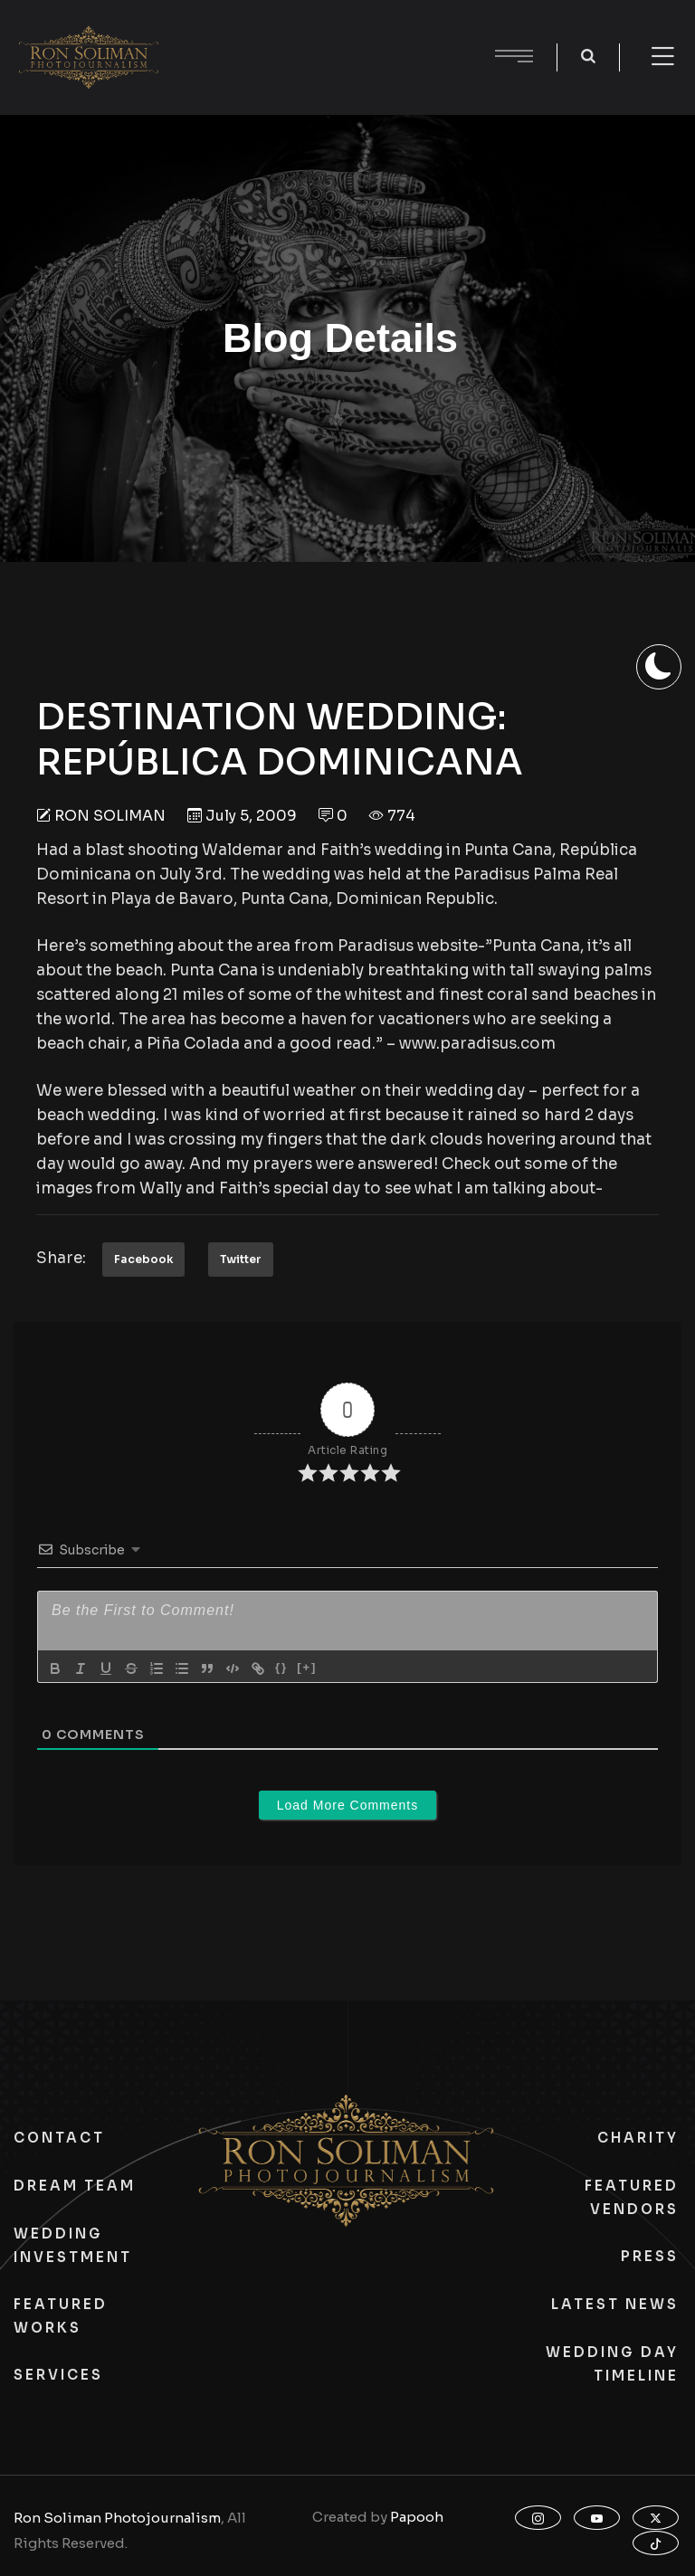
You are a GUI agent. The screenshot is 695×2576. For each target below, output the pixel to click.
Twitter (241, 1259)
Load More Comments (348, 1805)
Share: (61, 1258)
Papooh (416, 2516)
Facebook (143, 1259)
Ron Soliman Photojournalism (117, 2517)
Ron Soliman (110, 815)
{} (281, 1667)
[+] (307, 1667)
